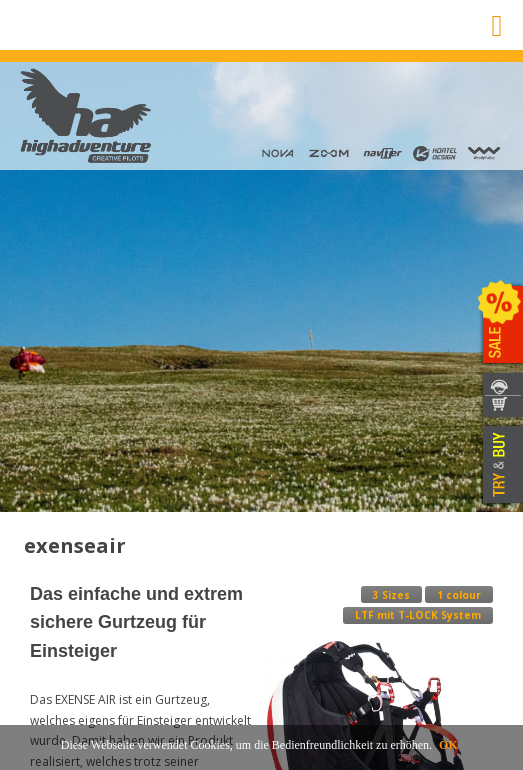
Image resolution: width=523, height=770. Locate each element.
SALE (500, 325)
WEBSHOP (500, 407)
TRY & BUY (500, 465)
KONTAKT (500, 383)
